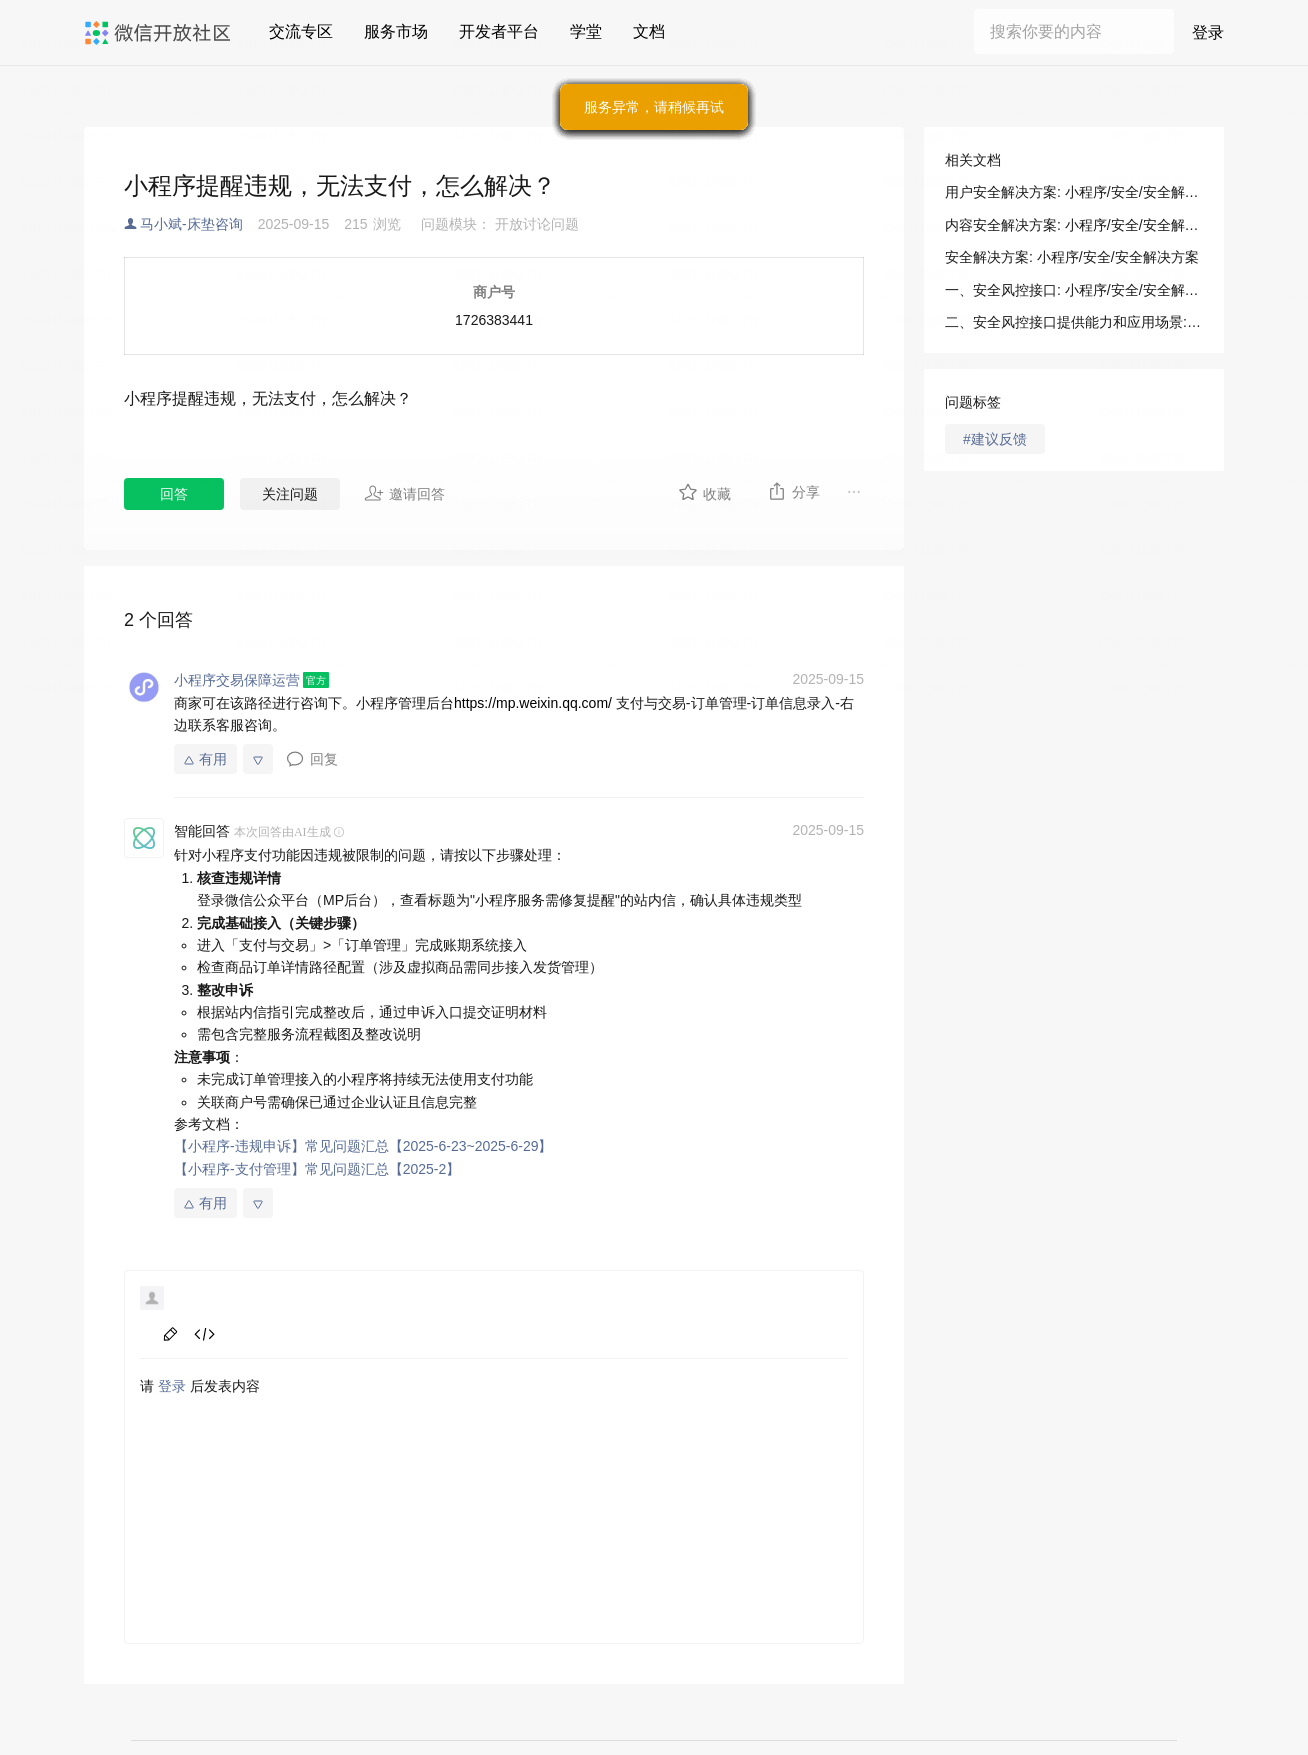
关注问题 (290, 494)
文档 (649, 31)
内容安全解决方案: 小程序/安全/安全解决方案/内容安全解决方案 (1074, 225)
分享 (793, 491)
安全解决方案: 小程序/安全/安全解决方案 (1072, 257)
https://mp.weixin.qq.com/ (533, 703)
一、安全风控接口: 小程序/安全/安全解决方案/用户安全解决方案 (1074, 290)
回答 (174, 494)
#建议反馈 (995, 439)
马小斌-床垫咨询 (191, 224)
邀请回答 (404, 493)
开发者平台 (499, 31)
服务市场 (396, 31)
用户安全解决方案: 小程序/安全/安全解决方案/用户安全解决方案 (1074, 192)
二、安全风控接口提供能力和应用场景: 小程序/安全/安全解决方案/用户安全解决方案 (1074, 322)
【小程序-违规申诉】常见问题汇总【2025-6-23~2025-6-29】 (363, 1146)
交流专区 (301, 31)
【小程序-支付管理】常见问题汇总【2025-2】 (317, 1169)
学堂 (586, 31)
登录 (1208, 32)
